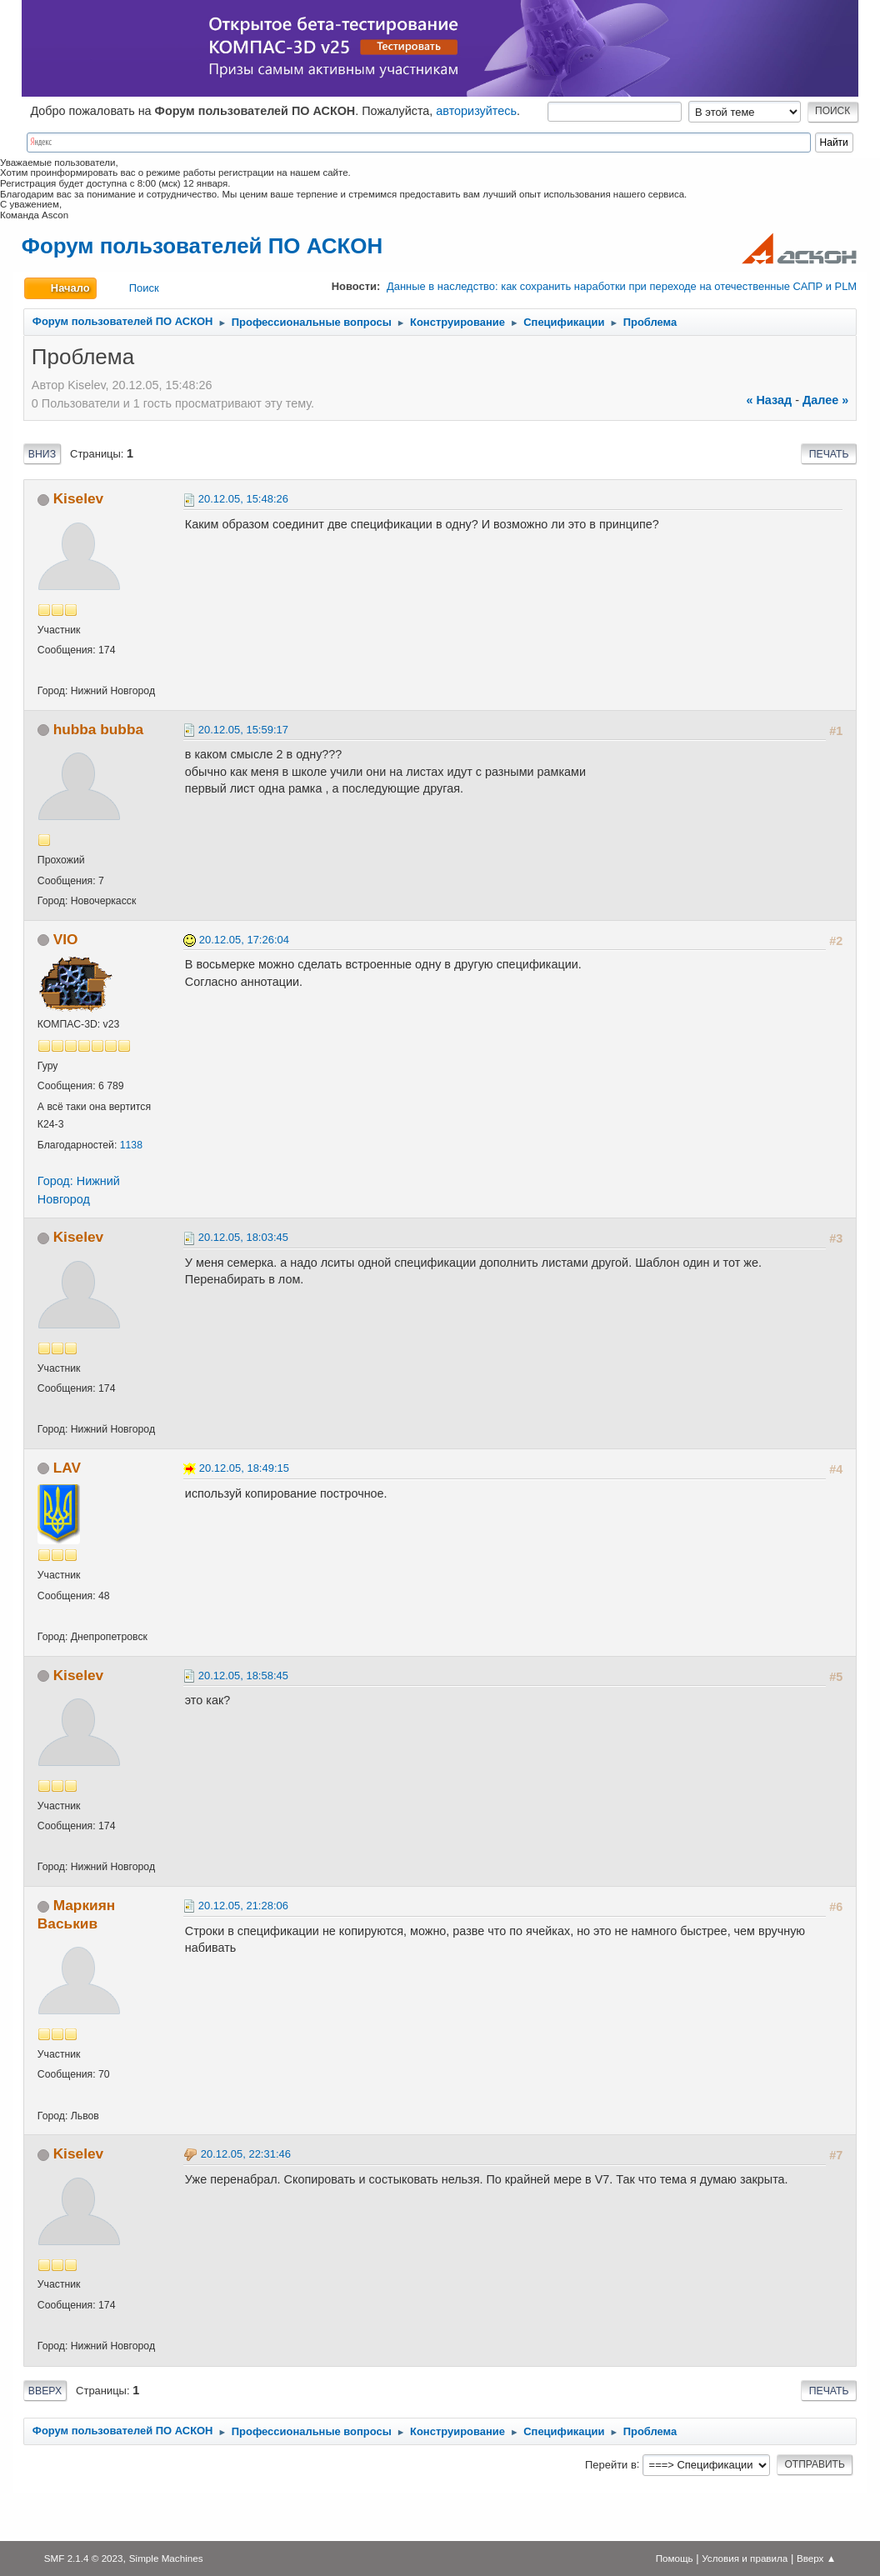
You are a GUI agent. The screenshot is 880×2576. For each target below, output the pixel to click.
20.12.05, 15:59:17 (243, 729)
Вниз (42, 454)
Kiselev (78, 498)
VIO (65, 939)
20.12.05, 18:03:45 (243, 1237)
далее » (825, 400)
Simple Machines (166, 2558)
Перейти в (611, 2464)
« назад (769, 400)
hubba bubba (98, 729)
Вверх (45, 2391)
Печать (829, 454)
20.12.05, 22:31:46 (246, 2154)
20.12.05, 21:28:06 (243, 1905)
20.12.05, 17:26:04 (244, 939)
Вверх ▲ (816, 2558)
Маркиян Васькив (76, 1914)
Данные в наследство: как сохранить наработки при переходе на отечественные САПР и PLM (622, 286)
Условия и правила (745, 2558)
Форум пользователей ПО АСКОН (202, 246)
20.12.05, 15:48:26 (243, 499)
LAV (67, 1467)
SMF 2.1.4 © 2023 (83, 2558)
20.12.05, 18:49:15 (244, 1468)
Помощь (674, 2558)
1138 (131, 1145)
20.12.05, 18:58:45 (243, 1675)
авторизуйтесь (476, 111)
